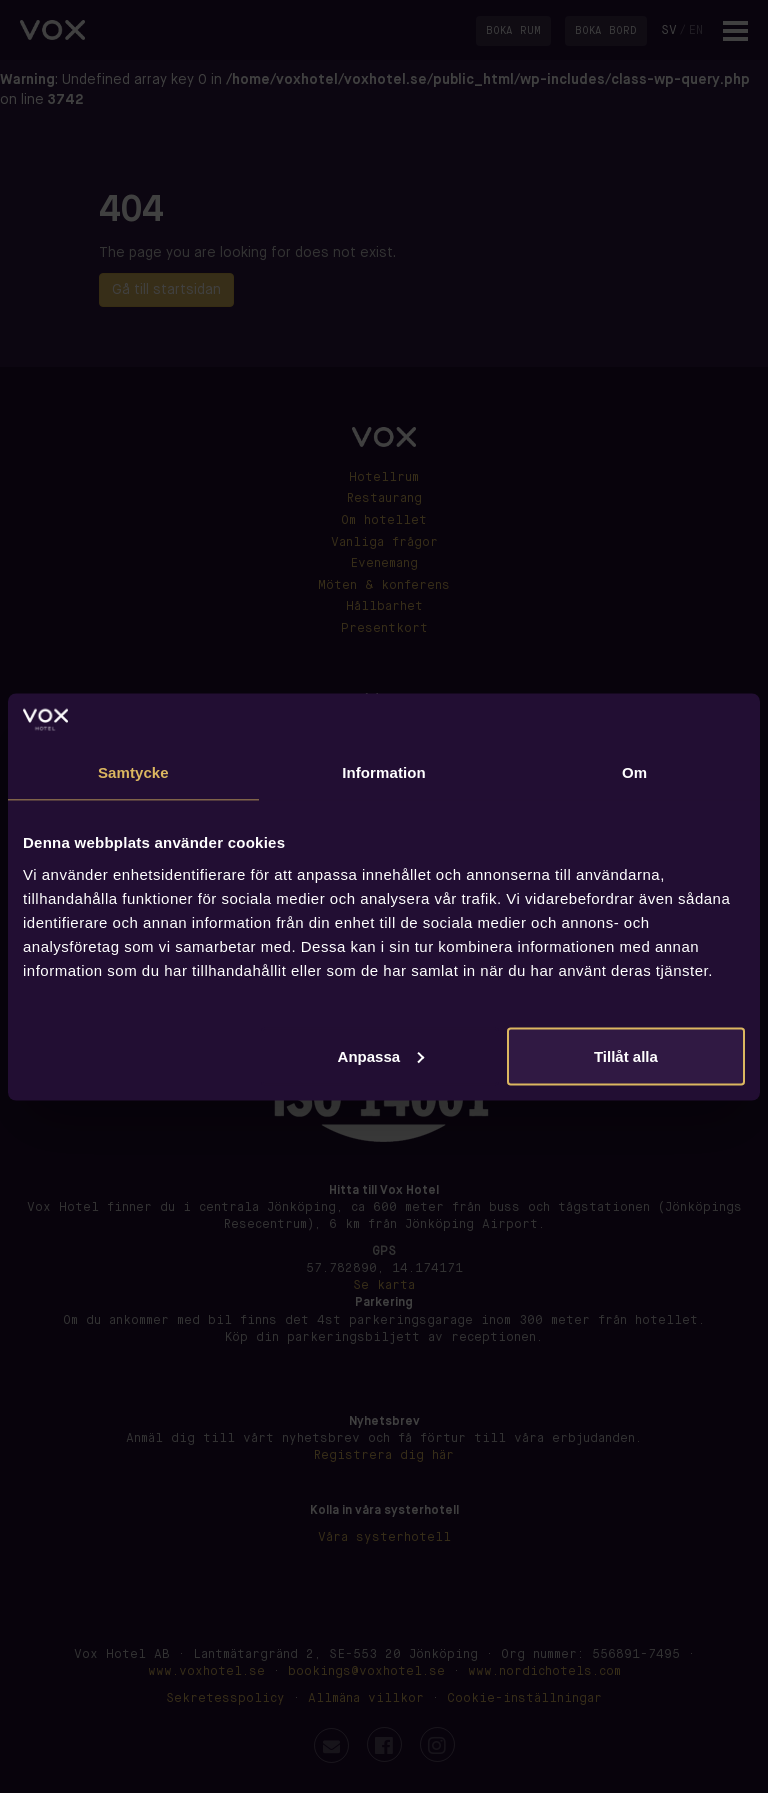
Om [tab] (634, 772)
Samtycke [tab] (133, 772)
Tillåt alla (626, 1055)
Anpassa (381, 1055)
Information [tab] (384, 772)
